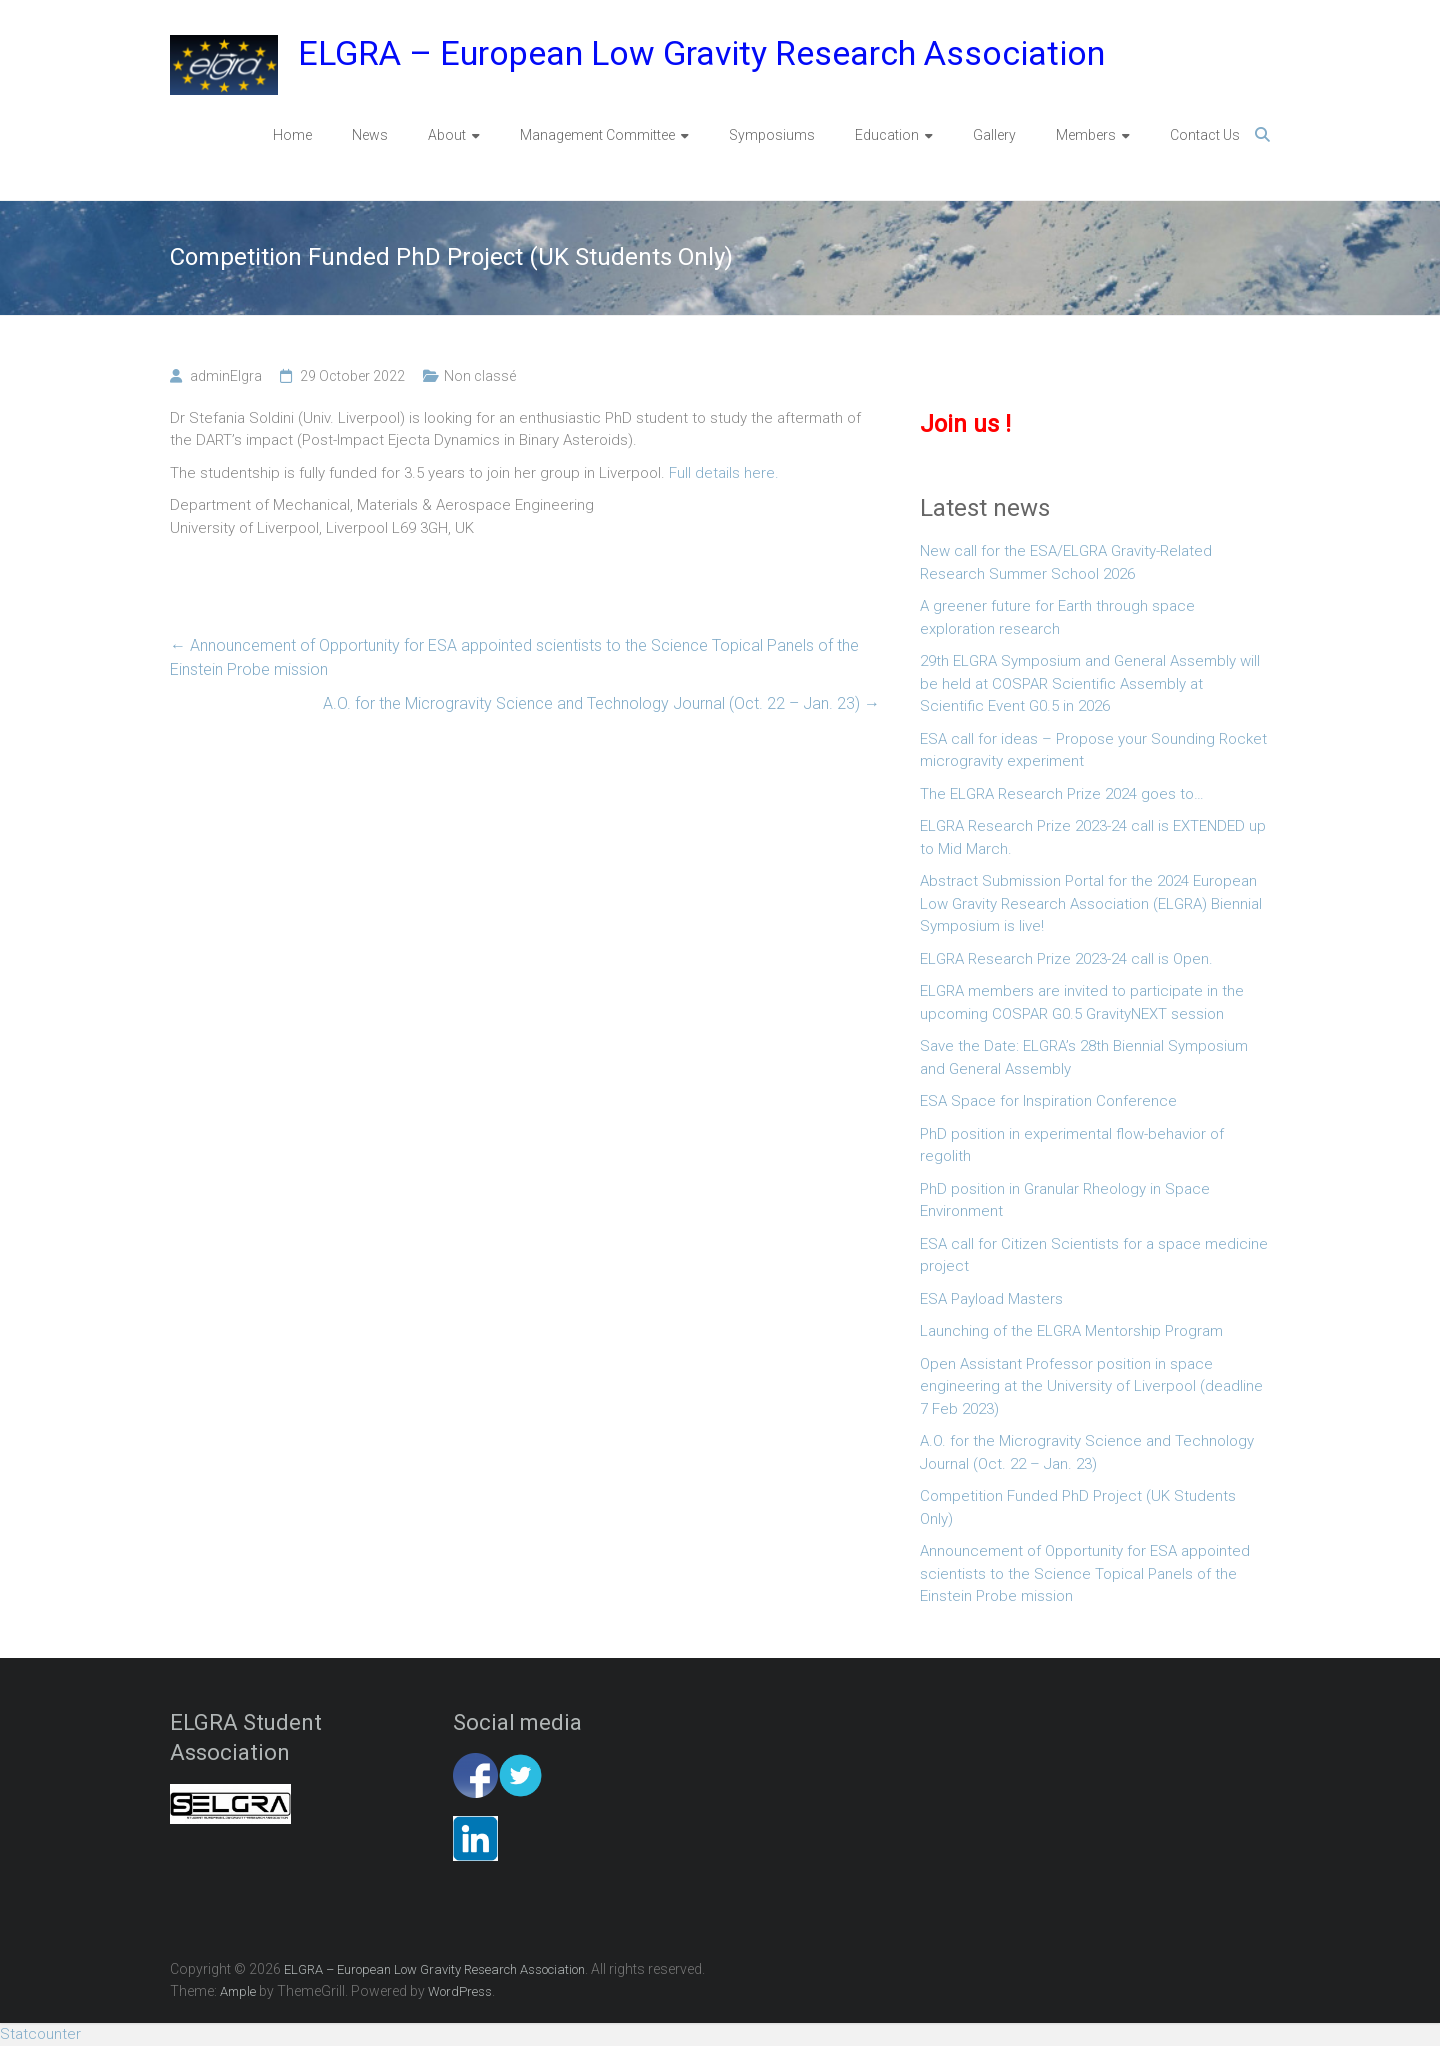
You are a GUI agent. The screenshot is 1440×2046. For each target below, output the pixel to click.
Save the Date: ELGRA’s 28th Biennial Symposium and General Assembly (1084, 1057)
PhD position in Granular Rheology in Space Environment (1065, 1200)
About (447, 135)
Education (887, 135)
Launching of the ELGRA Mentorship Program (1071, 1331)
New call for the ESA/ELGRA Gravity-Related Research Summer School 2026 (1066, 562)
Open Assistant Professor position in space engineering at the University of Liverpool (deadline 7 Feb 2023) (1091, 1386)
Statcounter (40, 2034)
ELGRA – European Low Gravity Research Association (701, 53)
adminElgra (226, 376)
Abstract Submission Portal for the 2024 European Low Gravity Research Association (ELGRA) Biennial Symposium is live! (1091, 903)
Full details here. (724, 473)
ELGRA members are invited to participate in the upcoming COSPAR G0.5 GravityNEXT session (1082, 1002)
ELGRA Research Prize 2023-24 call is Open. (1066, 959)
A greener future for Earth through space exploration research (1057, 617)
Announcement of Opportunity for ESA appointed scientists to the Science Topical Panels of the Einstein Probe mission (514, 657)
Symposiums (772, 135)
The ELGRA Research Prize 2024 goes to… (1062, 794)
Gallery (994, 135)
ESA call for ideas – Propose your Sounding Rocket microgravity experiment (1093, 750)
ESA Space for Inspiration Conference (1048, 1101)
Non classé (480, 376)
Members (1086, 135)
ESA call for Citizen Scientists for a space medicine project (1094, 1255)
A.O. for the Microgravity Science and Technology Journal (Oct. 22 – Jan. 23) (601, 703)
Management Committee (597, 135)
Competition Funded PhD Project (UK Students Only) (1078, 1507)
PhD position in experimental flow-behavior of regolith (1072, 1145)
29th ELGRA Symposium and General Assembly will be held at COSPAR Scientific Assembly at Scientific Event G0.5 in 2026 (1090, 683)
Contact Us (1205, 135)
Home (292, 135)
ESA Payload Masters (991, 1299)
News (370, 135)
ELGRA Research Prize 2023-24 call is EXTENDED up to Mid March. (1093, 837)
